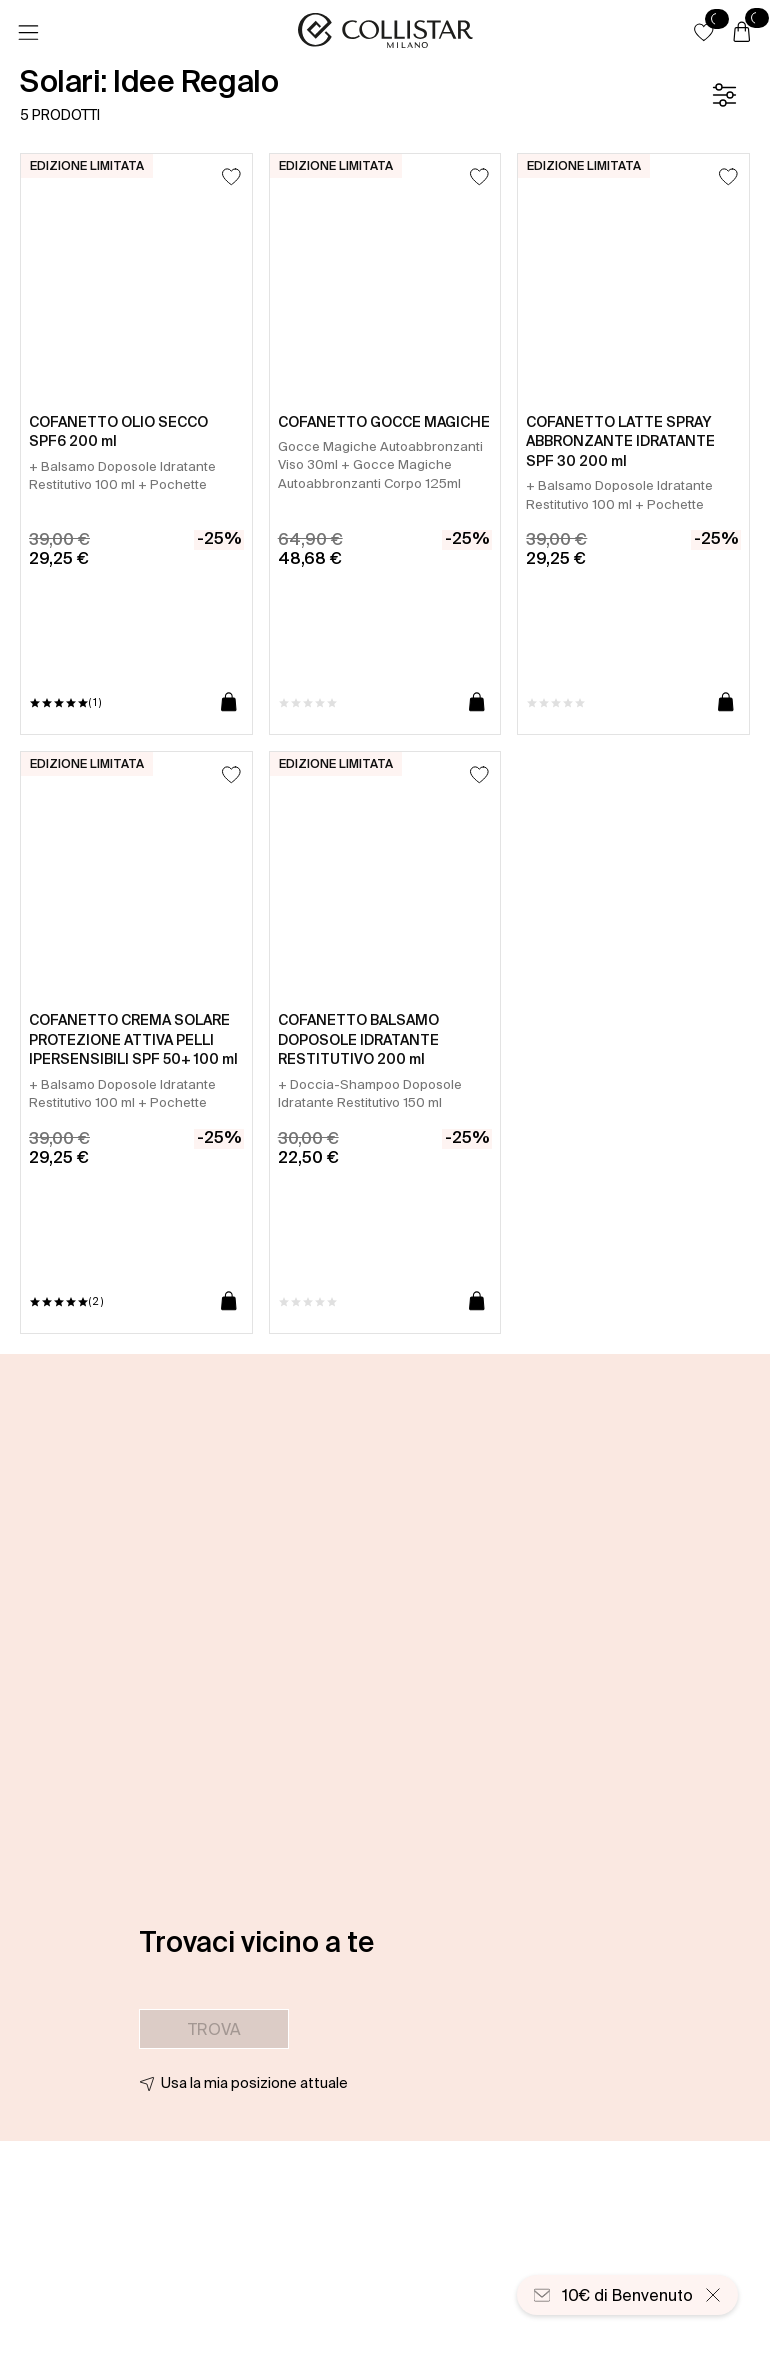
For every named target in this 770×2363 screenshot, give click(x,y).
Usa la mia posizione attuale (254, 2083)
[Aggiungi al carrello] (229, 703)
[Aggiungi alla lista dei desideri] (231, 176)
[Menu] (28, 33)
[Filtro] (724, 95)
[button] (704, 32)
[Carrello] (742, 33)
